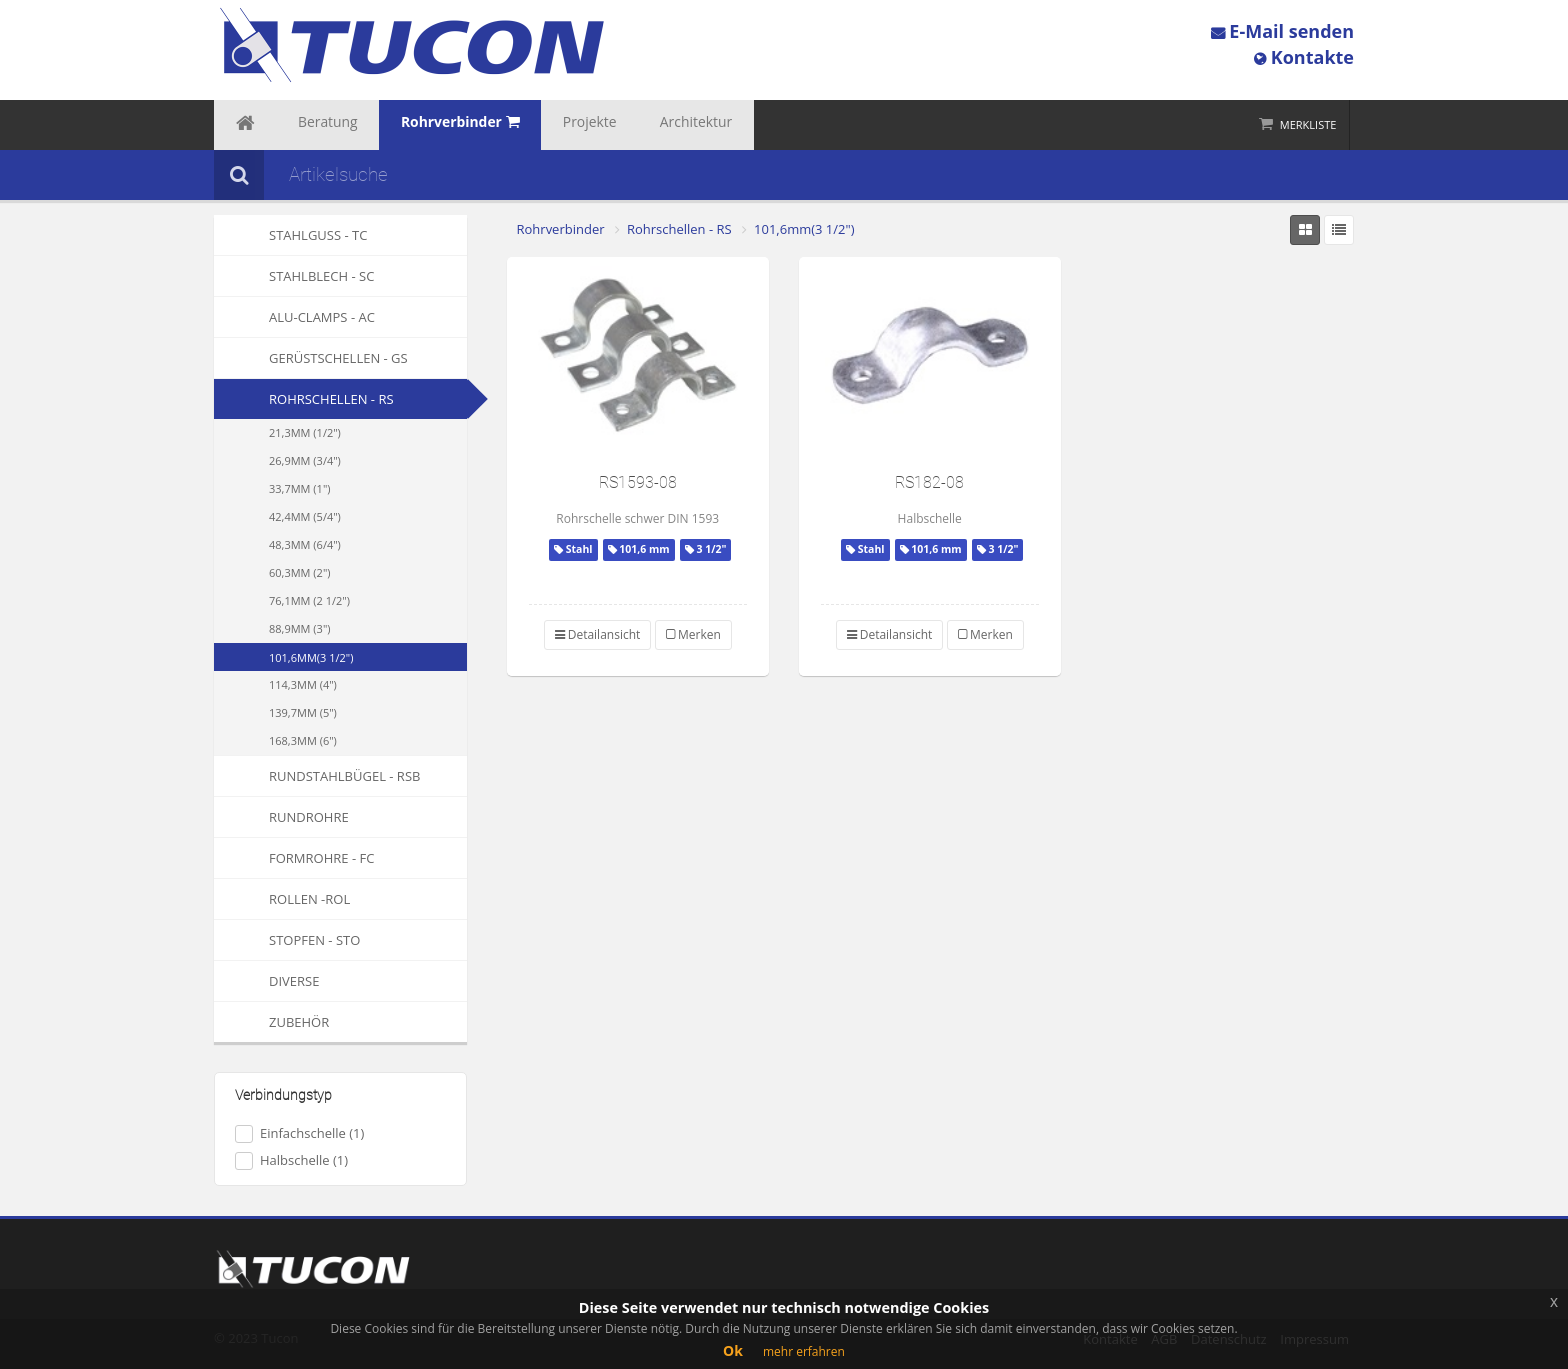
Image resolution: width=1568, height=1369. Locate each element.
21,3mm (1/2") (305, 432)
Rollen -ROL (282, 899)
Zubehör (271, 1022)
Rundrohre (281, 817)
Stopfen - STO (287, 940)
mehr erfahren (804, 1351)
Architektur (620, 125)
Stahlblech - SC (294, 276)
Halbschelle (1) (291, 1160)
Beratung (306, 125)
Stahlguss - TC (290, 235)
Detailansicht (598, 634)
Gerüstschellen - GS (311, 358)
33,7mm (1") (300, 488)
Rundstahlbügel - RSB (317, 776)
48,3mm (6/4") (305, 544)
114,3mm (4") (303, 684)
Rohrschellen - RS (331, 399)
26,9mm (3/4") (305, 460)
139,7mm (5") (303, 712)
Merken (693, 634)
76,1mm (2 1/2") (309, 600)
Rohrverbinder (561, 229)
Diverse (266, 981)
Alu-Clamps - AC (294, 317)
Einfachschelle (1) (299, 1133)
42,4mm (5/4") (305, 516)
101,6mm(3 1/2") (311, 657)
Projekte (531, 125)
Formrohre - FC (294, 858)
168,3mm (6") (303, 740)
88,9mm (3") (300, 628)
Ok (733, 1350)
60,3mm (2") (300, 572)
